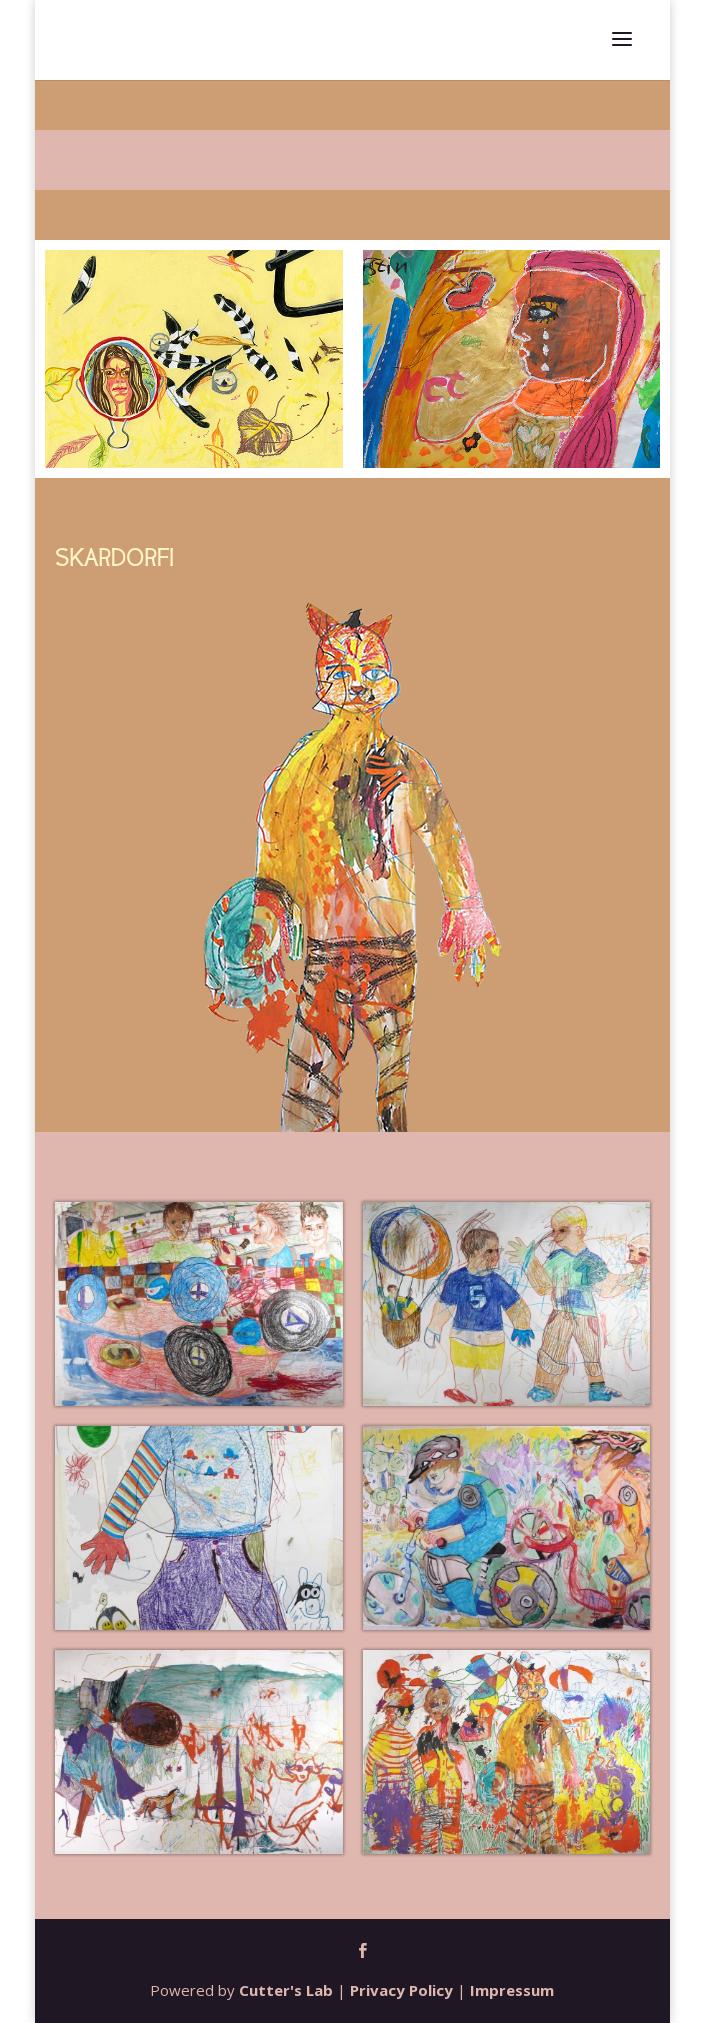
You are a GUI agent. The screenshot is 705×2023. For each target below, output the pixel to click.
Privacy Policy (401, 1990)
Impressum (512, 1990)
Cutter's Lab (286, 1990)
